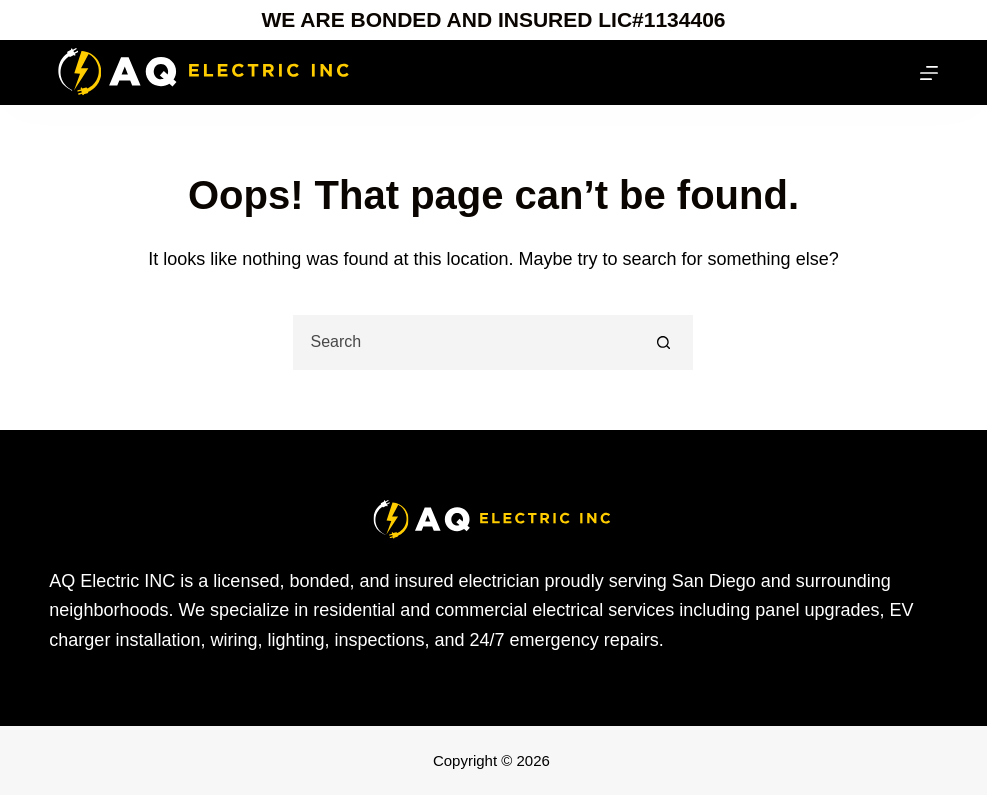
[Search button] (663, 342)
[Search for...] (465, 342)
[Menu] (929, 73)
